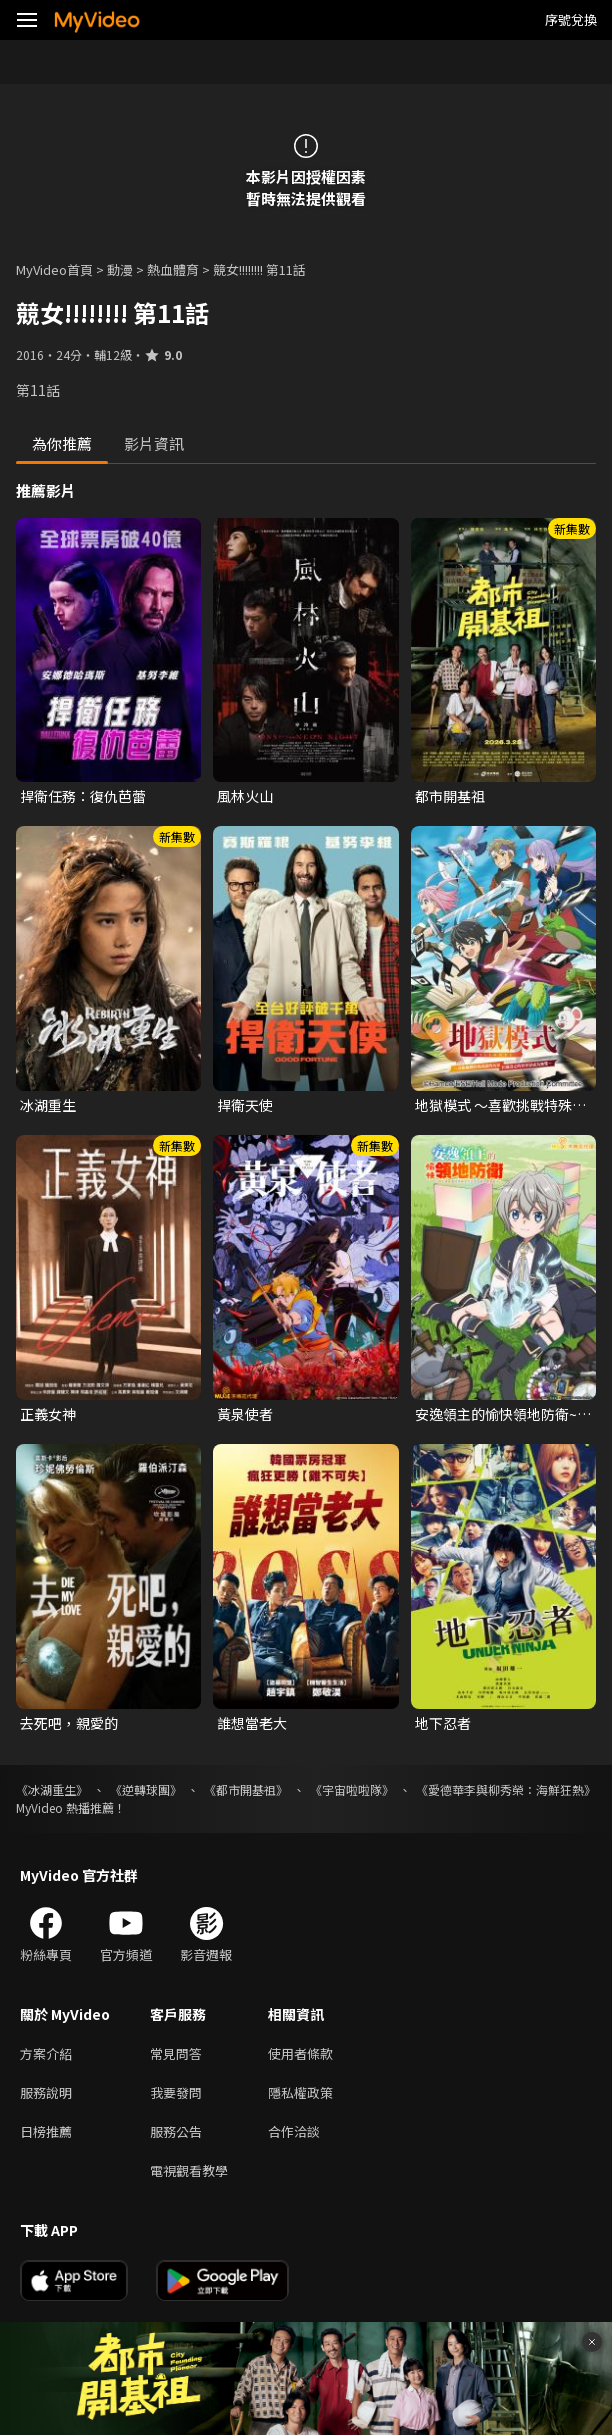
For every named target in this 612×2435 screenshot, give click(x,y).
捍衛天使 (245, 1105)
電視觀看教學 (189, 2170)
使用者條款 (300, 2053)
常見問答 (176, 2053)
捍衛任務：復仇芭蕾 (83, 796)
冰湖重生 (48, 1105)
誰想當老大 (252, 1723)
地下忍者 (443, 1723)
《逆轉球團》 (146, 1789)
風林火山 (245, 796)
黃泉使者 (245, 1414)
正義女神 (48, 1414)
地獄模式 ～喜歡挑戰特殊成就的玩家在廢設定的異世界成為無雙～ (500, 1105)
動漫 (120, 269)
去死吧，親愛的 (69, 1723)
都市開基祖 (450, 796)
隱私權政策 (300, 2092)
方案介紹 (46, 2053)
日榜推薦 (46, 2131)
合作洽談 (294, 2131)
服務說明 (46, 2092)
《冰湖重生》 (52, 1789)
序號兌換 (571, 19)
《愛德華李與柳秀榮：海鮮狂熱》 (506, 1789)
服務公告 (176, 2131)
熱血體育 (173, 269)
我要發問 (176, 2092)
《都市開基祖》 (246, 1789)
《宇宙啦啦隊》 (352, 1789)
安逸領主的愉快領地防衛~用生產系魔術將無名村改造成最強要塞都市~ (503, 1414)
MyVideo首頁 (54, 269)
